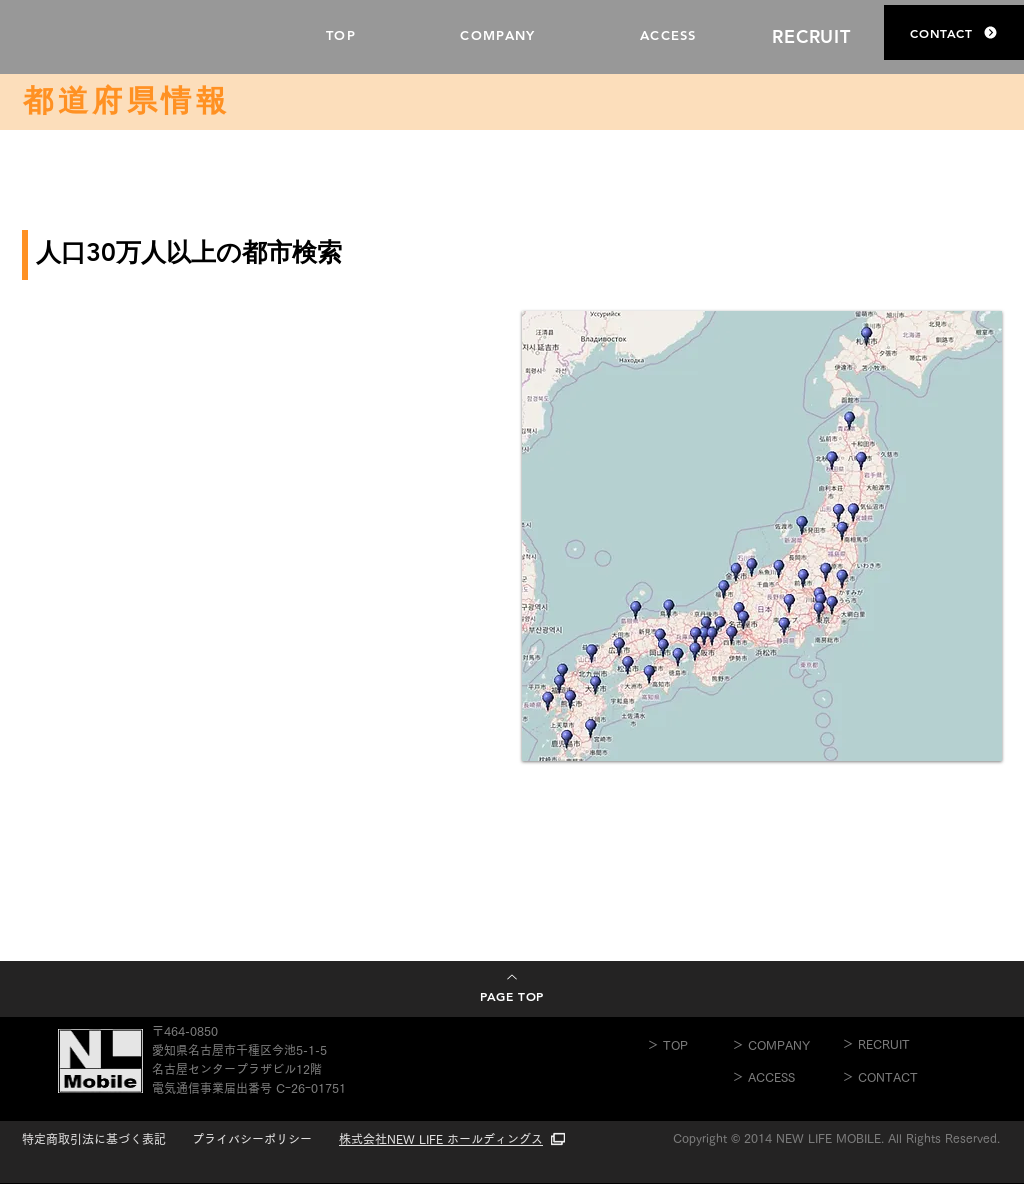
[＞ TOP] (689, 1045)
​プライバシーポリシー (252, 1139)
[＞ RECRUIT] (897, 1044)
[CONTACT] (954, 32)
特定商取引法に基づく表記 (94, 1139)
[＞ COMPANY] (787, 1045)
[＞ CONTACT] (897, 1077)
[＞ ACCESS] (787, 1077)
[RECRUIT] (814, 36)
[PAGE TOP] (512, 987)
